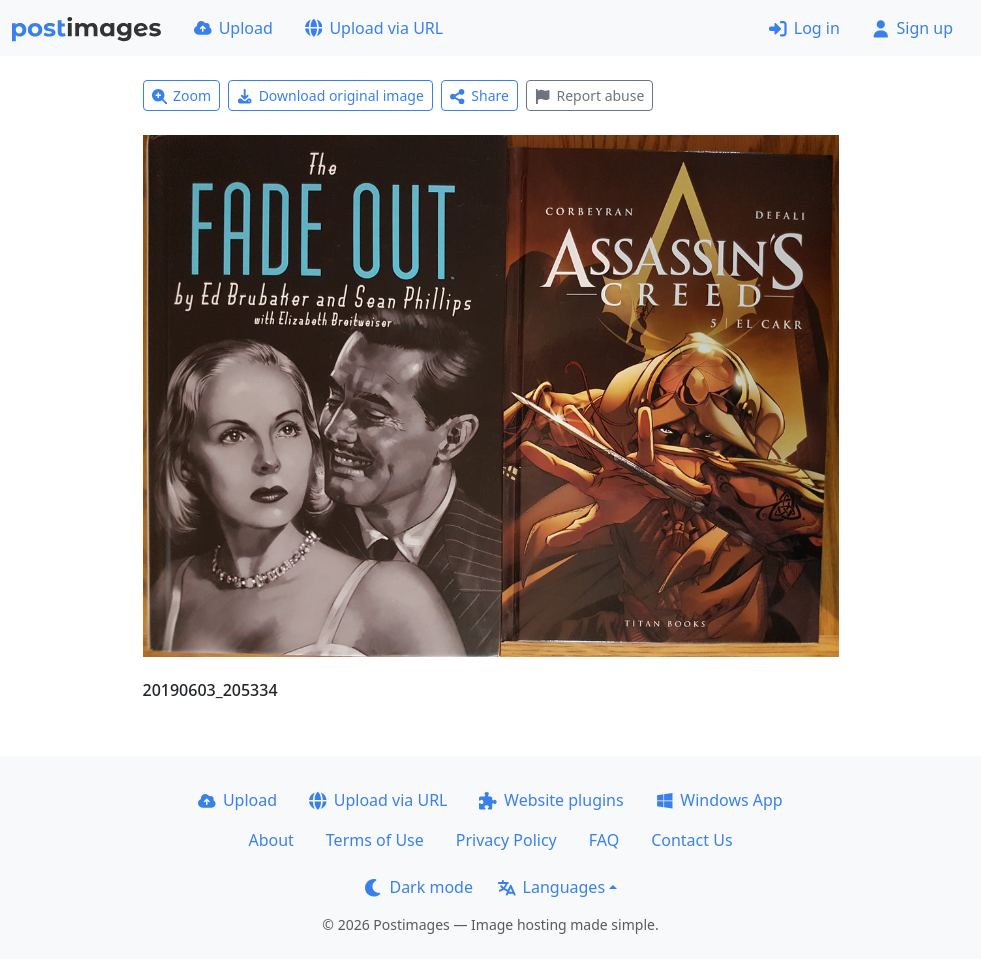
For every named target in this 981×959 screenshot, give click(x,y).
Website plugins (551, 800)
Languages (551, 887)
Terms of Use (375, 840)
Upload (233, 28)
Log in (804, 28)
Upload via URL (374, 28)
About (270, 840)
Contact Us (691, 840)
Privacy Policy (506, 840)
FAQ (604, 840)
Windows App (719, 800)
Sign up (912, 28)
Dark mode (419, 887)
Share (479, 95)
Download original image (330, 95)
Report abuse (589, 95)
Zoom (182, 95)
